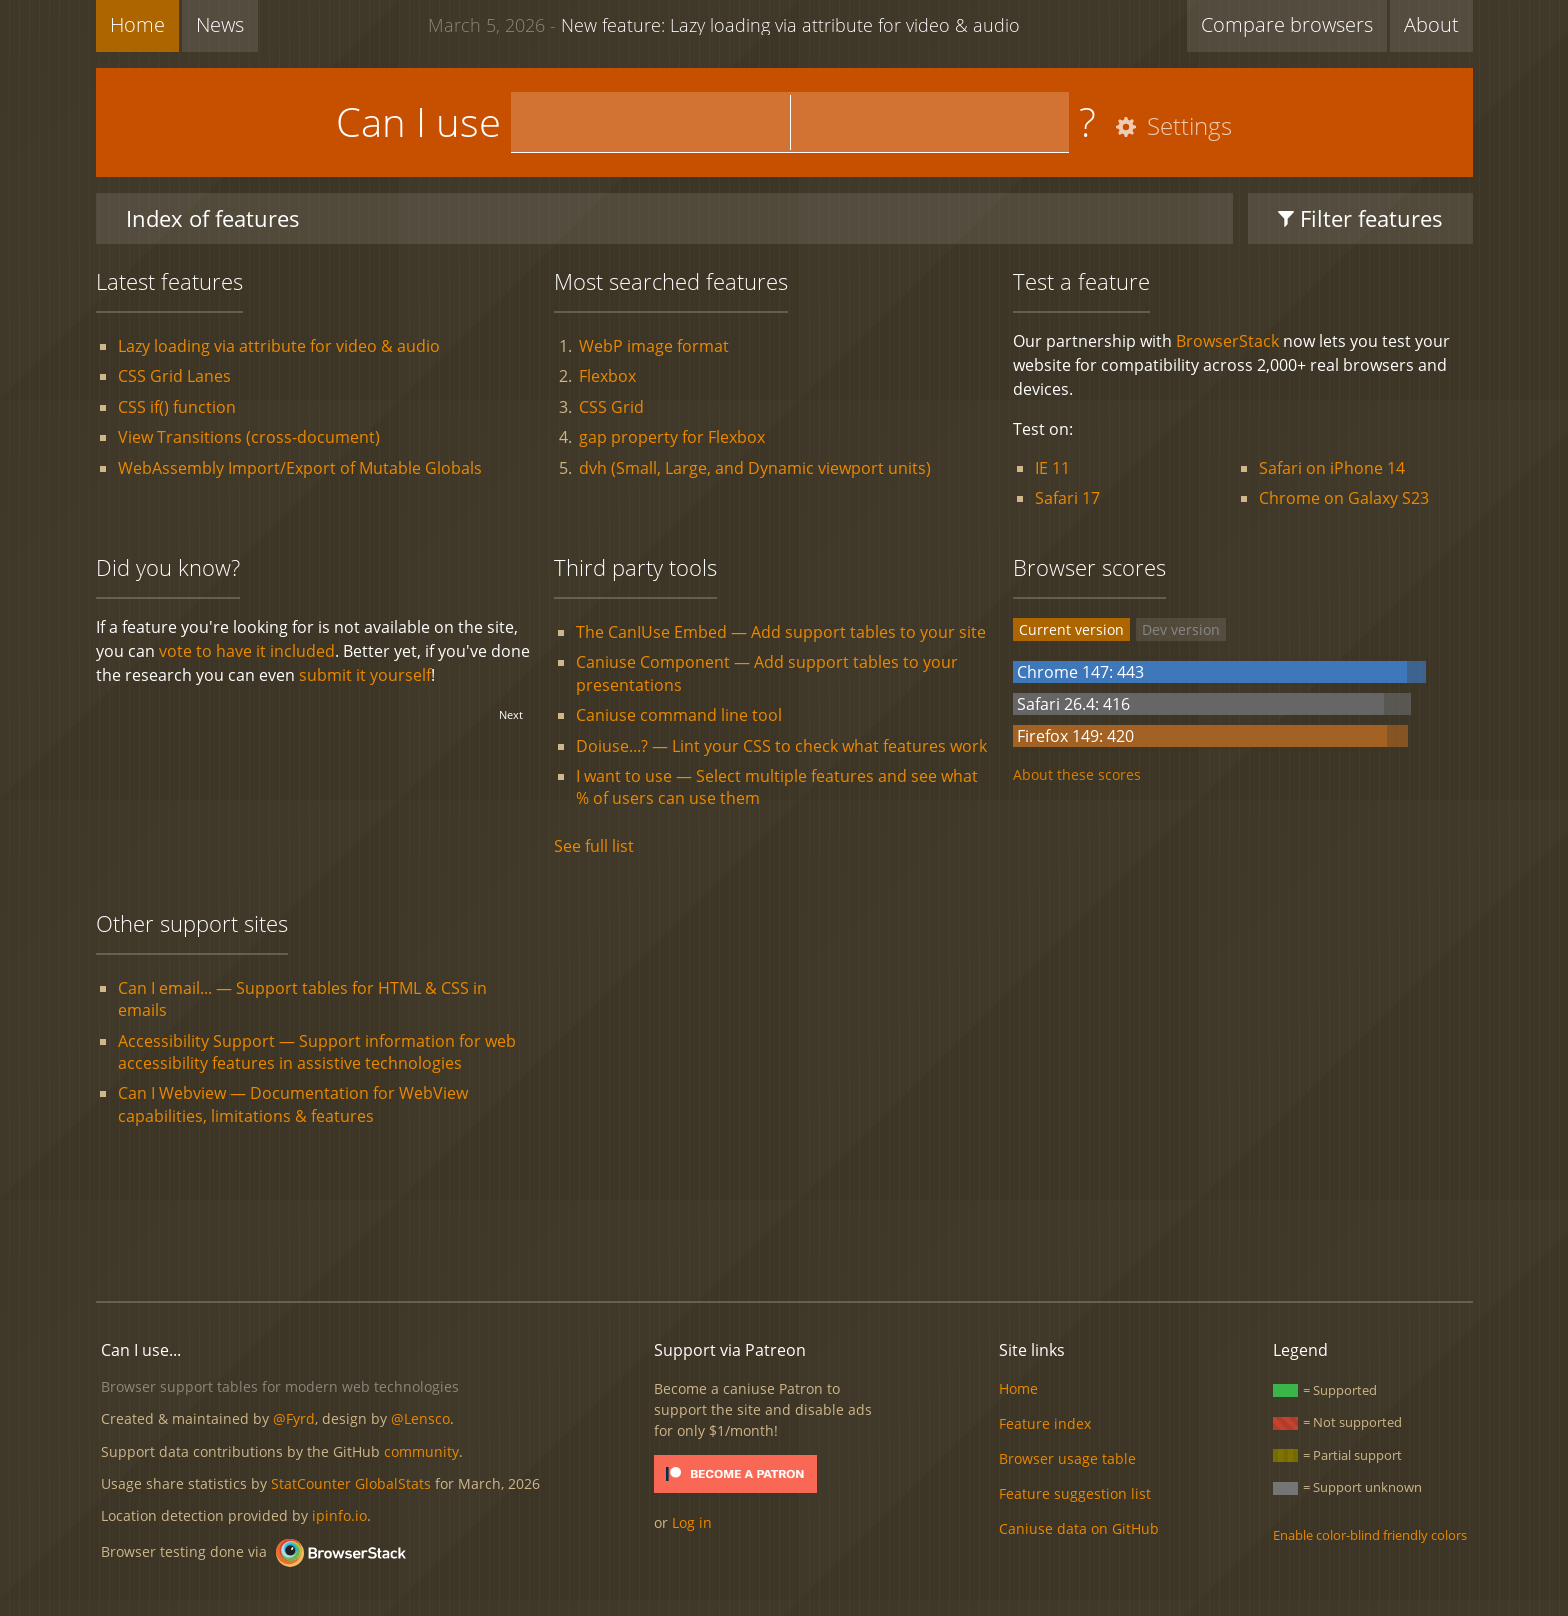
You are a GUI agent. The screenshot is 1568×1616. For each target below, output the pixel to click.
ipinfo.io (339, 1515)
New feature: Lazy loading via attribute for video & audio (724, 24)
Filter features (1360, 218)
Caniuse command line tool (679, 715)
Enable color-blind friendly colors (1370, 1535)
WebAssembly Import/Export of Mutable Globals (300, 468)
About (1431, 24)
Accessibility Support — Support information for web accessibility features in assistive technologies (317, 1052)
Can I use (418, 121)
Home (137, 24)
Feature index (1045, 1423)
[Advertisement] (784, 1218)
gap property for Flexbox (672, 437)
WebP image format (654, 346)
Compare (1287, 24)
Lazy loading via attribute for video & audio (279, 346)
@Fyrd (294, 1418)
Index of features (213, 218)
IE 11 (1052, 468)
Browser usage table (1067, 1458)
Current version (1071, 629)
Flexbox (607, 376)
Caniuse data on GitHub (1079, 1528)
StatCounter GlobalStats (351, 1483)
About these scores (1077, 774)
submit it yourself (365, 675)
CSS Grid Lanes (174, 376)
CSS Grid (611, 407)
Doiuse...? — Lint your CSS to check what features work (781, 746)
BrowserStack (1227, 341)
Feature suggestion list (1075, 1493)
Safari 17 (1067, 498)
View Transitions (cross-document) (249, 437)
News (220, 24)
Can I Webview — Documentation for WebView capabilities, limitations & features (293, 1104)
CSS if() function (177, 407)
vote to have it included (247, 651)
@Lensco (420, 1418)
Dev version (1181, 629)
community (421, 1451)
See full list (594, 846)
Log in (692, 1522)
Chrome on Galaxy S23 (1344, 498)
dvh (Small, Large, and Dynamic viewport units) (755, 468)
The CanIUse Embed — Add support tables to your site (781, 632)
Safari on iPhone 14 (1332, 468)
